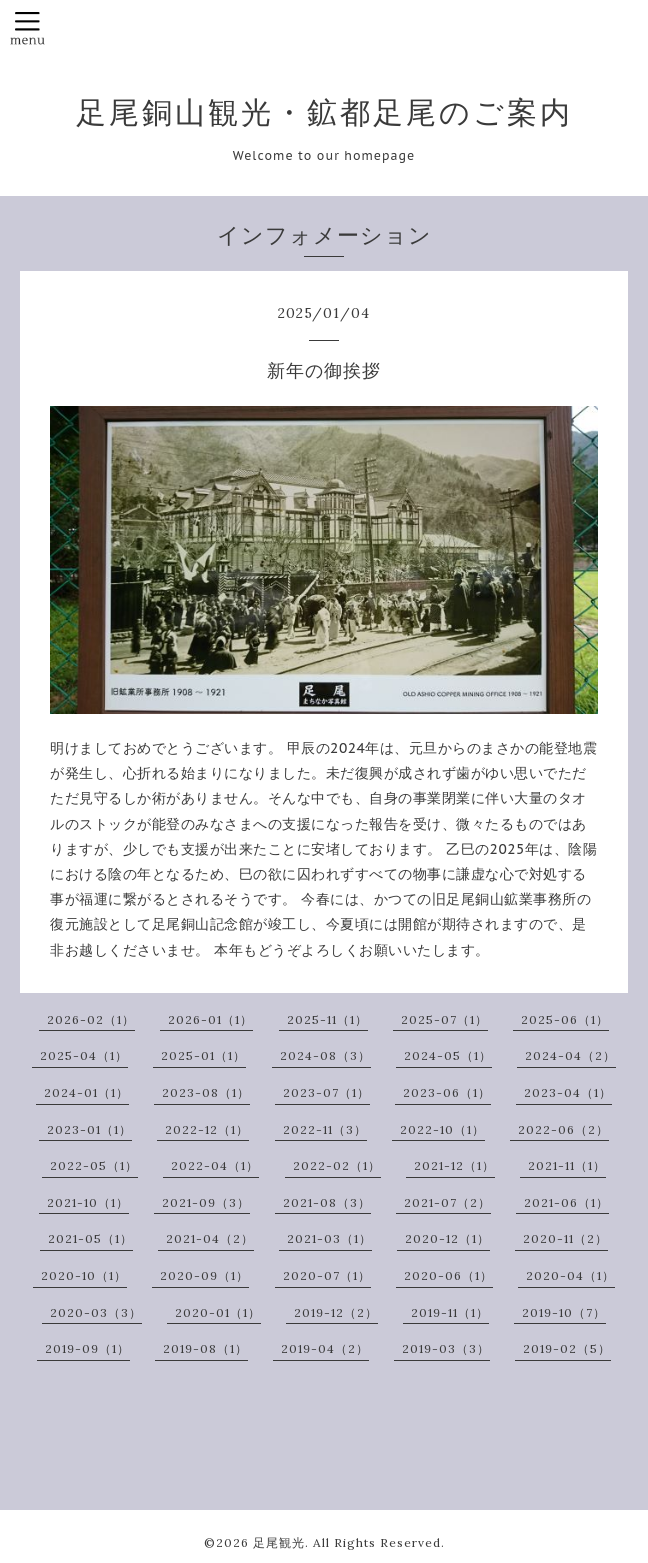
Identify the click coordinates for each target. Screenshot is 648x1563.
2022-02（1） (337, 1165)
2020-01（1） (218, 1312)
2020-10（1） (84, 1275)
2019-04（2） (325, 1348)
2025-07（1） (444, 1019)
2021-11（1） (567, 1165)
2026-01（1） (210, 1019)
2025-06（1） (565, 1019)
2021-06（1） (566, 1202)
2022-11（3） (325, 1129)
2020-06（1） (448, 1275)
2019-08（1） (205, 1348)
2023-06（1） (447, 1092)
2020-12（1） (447, 1238)
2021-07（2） (447, 1202)
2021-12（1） (454, 1165)
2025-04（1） (84, 1055)
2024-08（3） (325, 1055)
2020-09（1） (204, 1275)
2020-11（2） (565, 1238)
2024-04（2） (570, 1055)
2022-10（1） (442, 1129)
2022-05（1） (94, 1165)
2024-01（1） (86, 1092)
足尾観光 (279, 1542)
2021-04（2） (210, 1238)
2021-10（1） (88, 1202)
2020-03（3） (96, 1312)
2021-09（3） (206, 1202)
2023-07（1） (326, 1092)
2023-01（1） (89, 1129)
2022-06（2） (563, 1129)
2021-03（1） (329, 1238)
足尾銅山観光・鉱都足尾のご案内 (324, 112)
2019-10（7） (564, 1312)
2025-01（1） (203, 1055)
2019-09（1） (87, 1348)
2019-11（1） (450, 1312)
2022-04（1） (215, 1165)
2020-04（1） (570, 1275)
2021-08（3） (327, 1202)
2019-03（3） (446, 1348)
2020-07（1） (327, 1275)
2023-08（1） (206, 1092)
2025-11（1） (327, 1019)
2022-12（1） (207, 1129)
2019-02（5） (567, 1348)
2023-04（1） (568, 1092)
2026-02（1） (91, 1019)
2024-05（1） (448, 1055)
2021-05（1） (90, 1238)
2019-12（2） (336, 1312)
